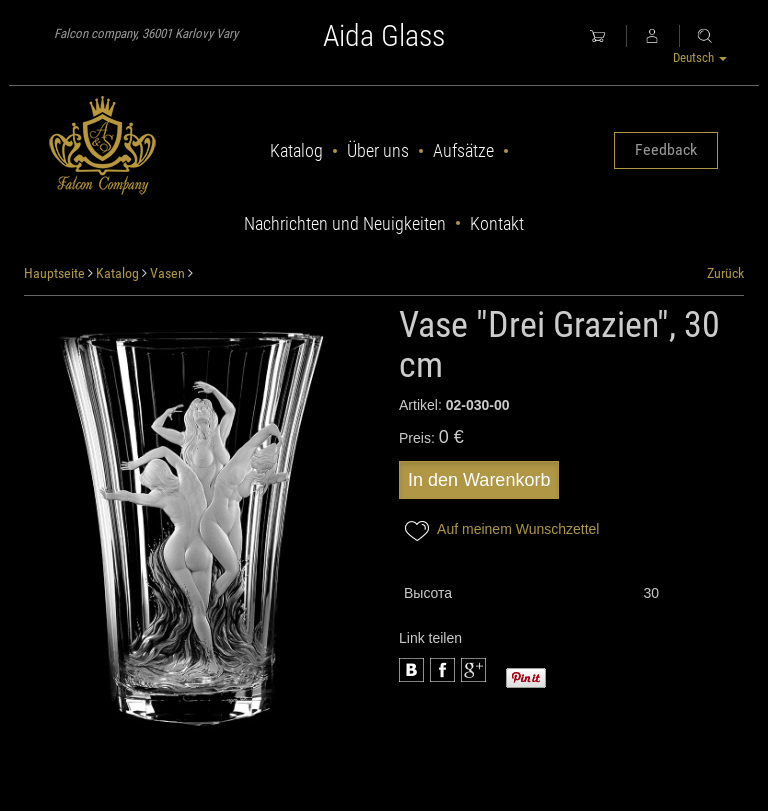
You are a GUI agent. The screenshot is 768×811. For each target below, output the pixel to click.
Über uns (378, 150)
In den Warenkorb (479, 480)
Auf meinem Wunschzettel (499, 530)
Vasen (167, 273)
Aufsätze (463, 150)
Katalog (296, 150)
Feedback (666, 149)
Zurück (725, 273)
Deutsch (700, 57)
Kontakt (497, 223)
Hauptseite (54, 273)
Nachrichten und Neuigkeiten (345, 223)
